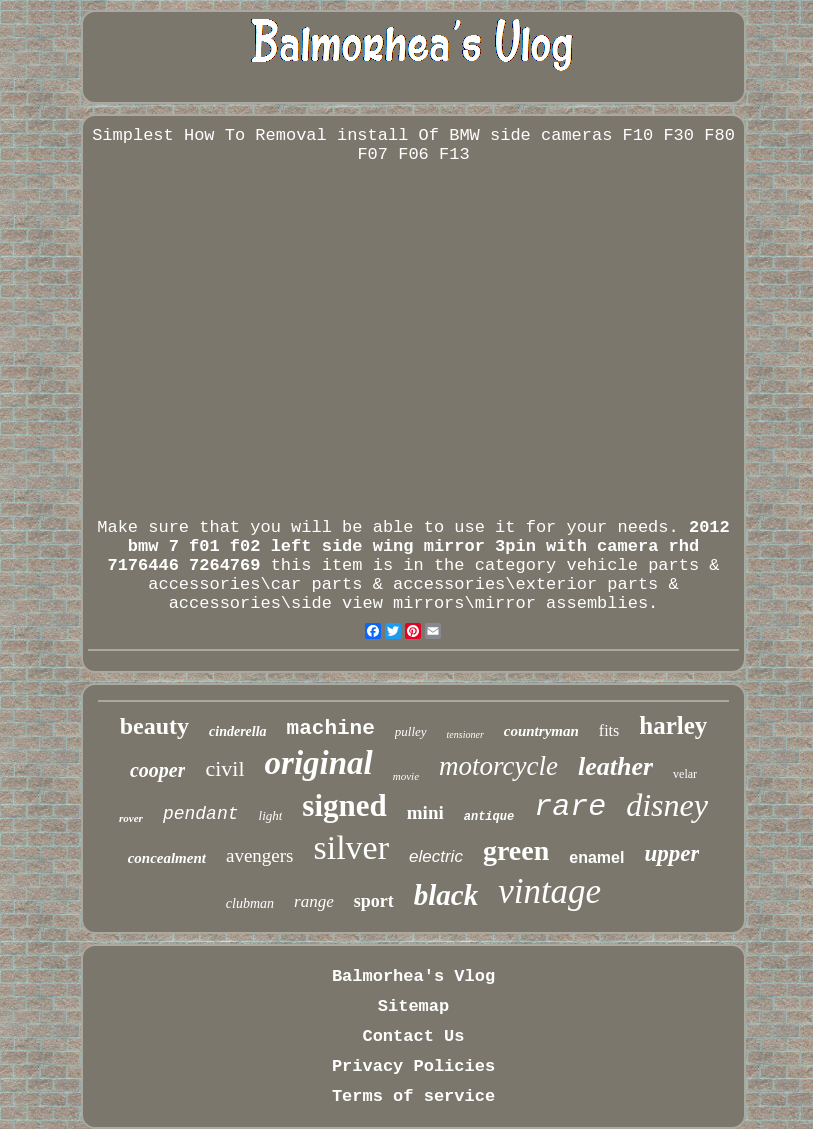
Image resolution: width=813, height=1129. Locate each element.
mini (425, 812)
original (319, 763)
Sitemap (413, 1006)
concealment (167, 858)
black (446, 895)
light (271, 815)
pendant (201, 814)
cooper (158, 770)
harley (673, 725)
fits (609, 730)
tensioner (465, 734)
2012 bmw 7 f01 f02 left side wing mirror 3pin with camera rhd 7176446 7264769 (418, 546)
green (516, 850)
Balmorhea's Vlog (413, 976)
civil (224, 768)
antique (489, 817)
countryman (541, 731)
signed (344, 805)
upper (671, 853)
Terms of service (413, 1096)
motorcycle (498, 766)
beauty (154, 726)
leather (615, 766)
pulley (411, 731)
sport (374, 901)
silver (351, 847)
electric (436, 856)
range (314, 901)
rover (131, 818)
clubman (250, 903)
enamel (596, 857)
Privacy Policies (413, 1066)
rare (570, 807)
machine (331, 728)
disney (667, 805)
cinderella (238, 731)
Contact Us (413, 1036)
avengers (260, 855)
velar (685, 774)
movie (406, 776)
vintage (549, 891)
